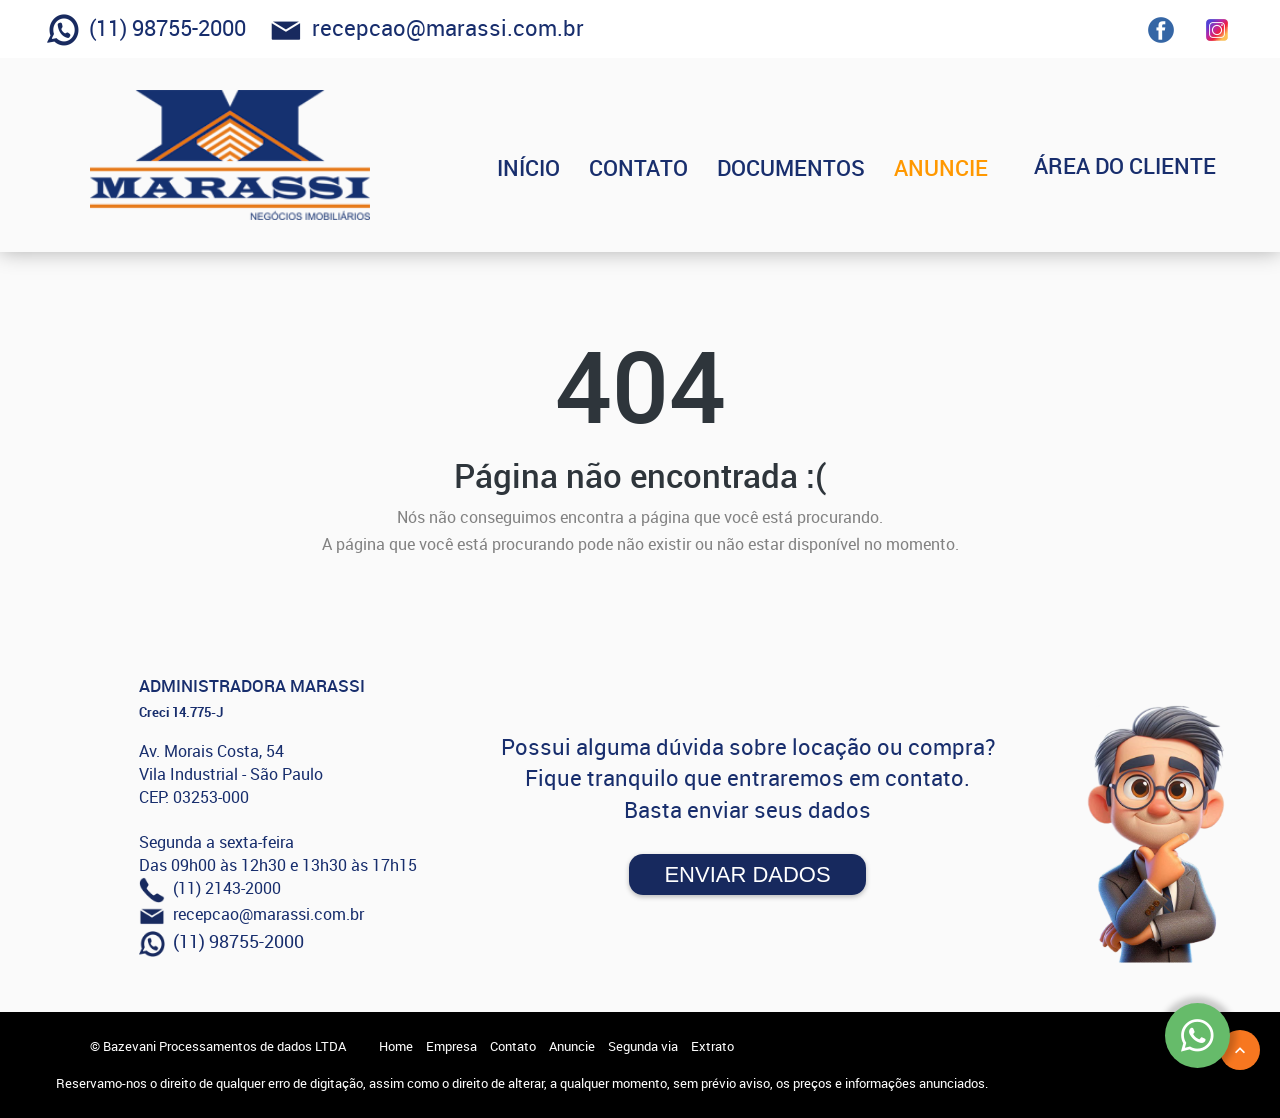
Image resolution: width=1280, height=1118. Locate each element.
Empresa (451, 1046)
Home (396, 1046)
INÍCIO (561, 167)
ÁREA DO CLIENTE (1141, 167)
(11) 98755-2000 (146, 29)
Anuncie (572, 1046)
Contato (513, 1046)
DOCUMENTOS (824, 167)
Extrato (712, 1046)
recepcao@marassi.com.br (427, 29)
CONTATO (671, 167)
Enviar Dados (747, 874)
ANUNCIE (974, 167)
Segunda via (643, 1046)
